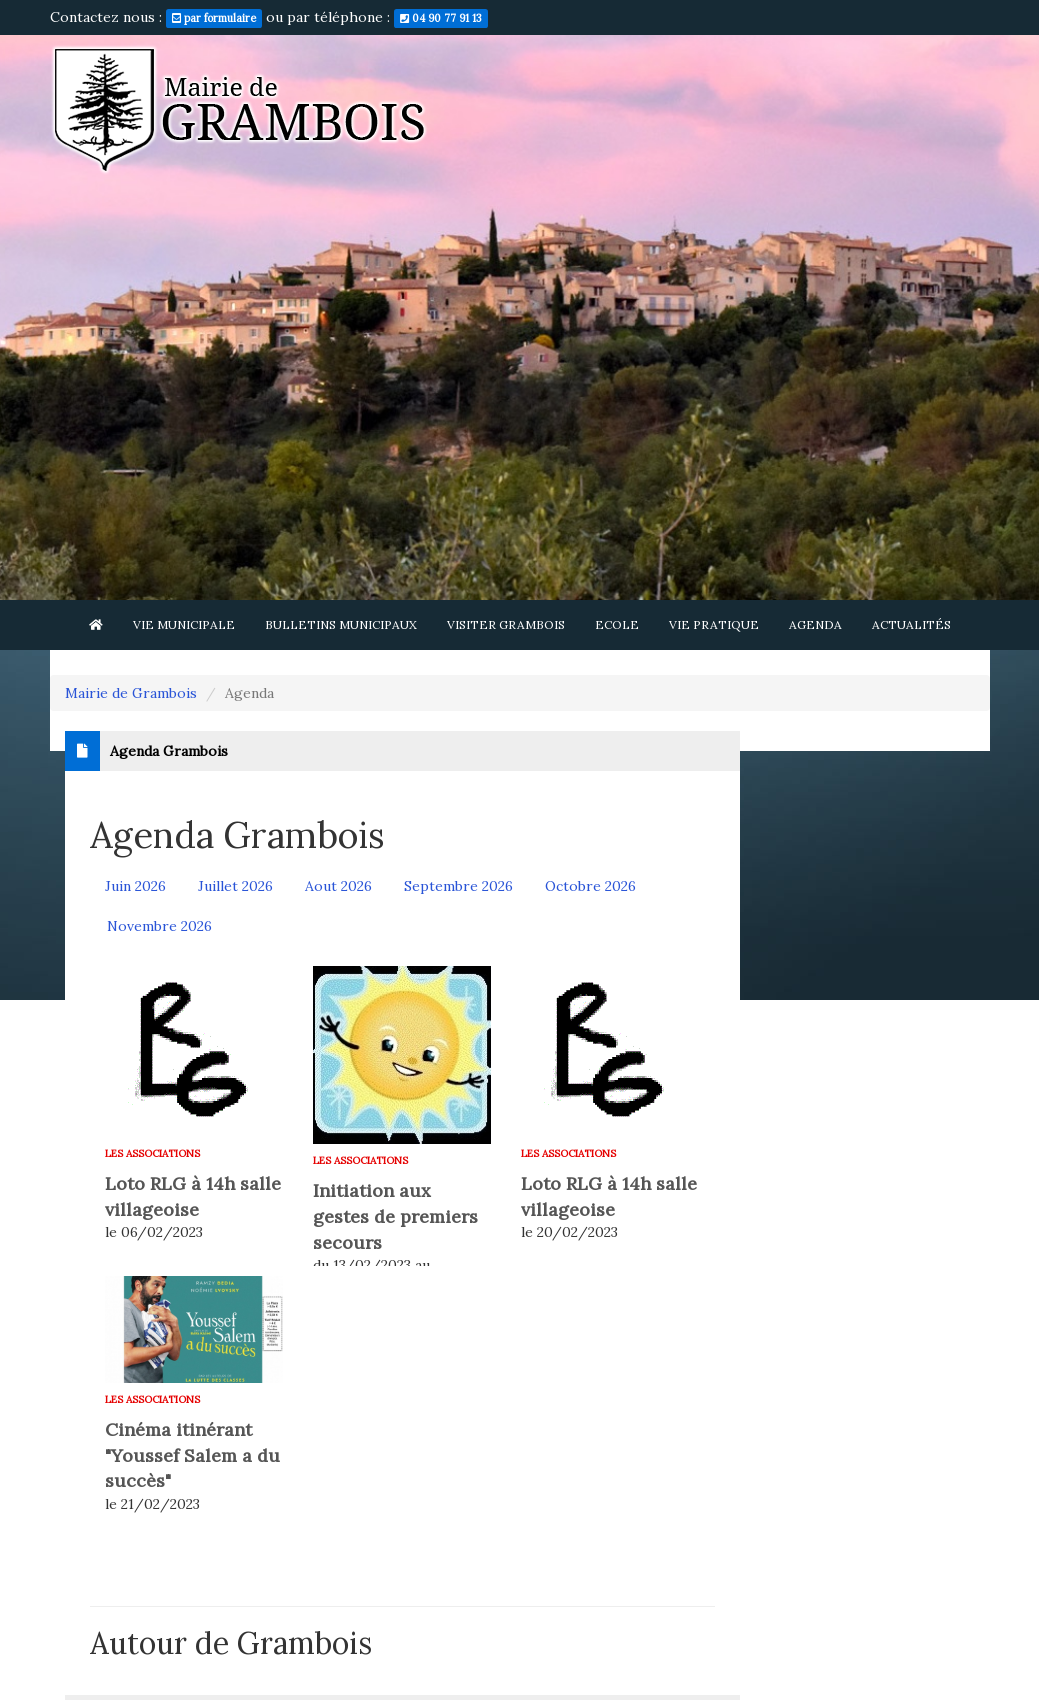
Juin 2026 (135, 886)
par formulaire (214, 18)
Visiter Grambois (506, 624)
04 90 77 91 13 (440, 18)
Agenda (815, 624)
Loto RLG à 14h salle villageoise (193, 1196)
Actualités (911, 624)
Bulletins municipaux (341, 624)
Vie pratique (714, 624)
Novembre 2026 (159, 926)
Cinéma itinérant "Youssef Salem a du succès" (192, 1455)
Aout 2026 (338, 886)
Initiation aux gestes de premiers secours (395, 1216)
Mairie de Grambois (131, 693)
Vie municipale (184, 624)
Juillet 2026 (235, 886)
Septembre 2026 (458, 886)
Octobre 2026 (590, 886)
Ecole (617, 624)
